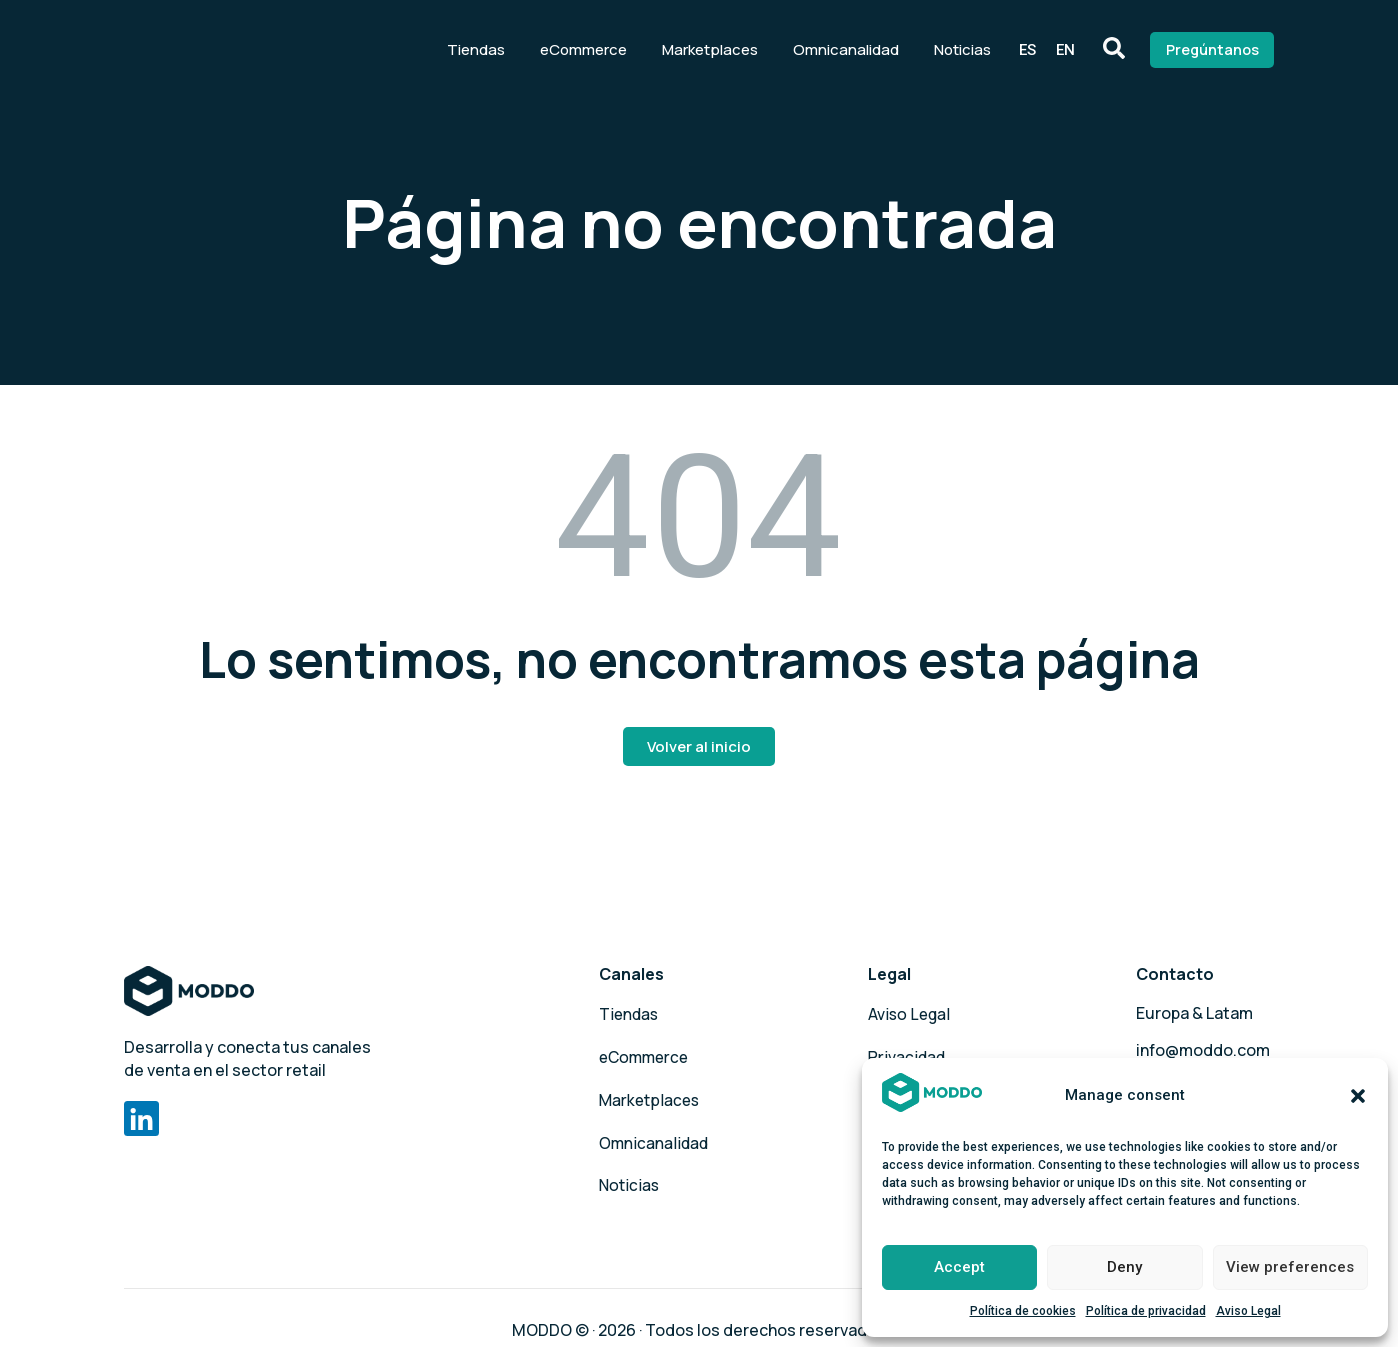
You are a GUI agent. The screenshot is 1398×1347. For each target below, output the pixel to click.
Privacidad (907, 1050)
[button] (1358, 1096)
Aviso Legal (1248, 1311)
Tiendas (455, 44)
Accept (959, 1267)
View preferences (1290, 1267)
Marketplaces (689, 44)
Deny (1124, 1267)
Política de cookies (1023, 1311)
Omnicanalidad (825, 44)
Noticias (941, 44)
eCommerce (562, 44)
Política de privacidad (1146, 1311)
